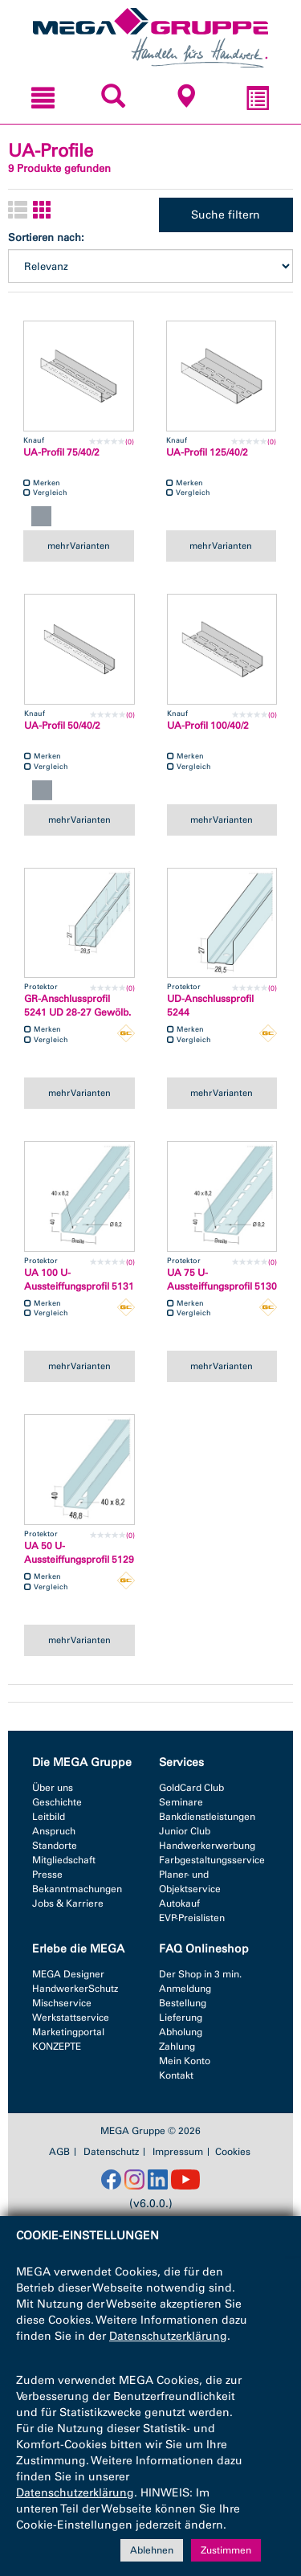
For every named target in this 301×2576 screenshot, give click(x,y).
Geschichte (57, 1802)
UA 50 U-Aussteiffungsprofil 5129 (79, 1552)
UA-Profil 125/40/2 (207, 452)
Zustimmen (226, 2550)
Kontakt (176, 2075)
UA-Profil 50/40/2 (62, 725)
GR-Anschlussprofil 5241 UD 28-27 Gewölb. (77, 1005)
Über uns (52, 1787)
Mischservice (62, 2003)
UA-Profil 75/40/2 (61, 452)
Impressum (178, 2152)
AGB (59, 2152)
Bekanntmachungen (77, 1889)
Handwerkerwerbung (207, 1845)
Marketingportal (68, 2032)
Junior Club (184, 1831)
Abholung (180, 2032)
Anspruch (53, 1831)
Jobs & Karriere (68, 1903)
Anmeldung (185, 1988)
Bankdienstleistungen (207, 1816)
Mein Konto (184, 2061)
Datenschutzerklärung (168, 2336)
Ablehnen (151, 2550)
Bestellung (182, 2003)
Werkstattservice (70, 2017)
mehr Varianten (78, 545)
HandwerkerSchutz (75, 1988)
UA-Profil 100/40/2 (208, 725)
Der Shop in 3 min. (200, 1974)
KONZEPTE (56, 2046)
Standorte (54, 1845)
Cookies (232, 2151)
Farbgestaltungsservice (212, 1860)
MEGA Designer (68, 1974)
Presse (47, 1874)
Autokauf (179, 1903)
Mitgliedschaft (64, 1860)
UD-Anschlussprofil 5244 (210, 1005)
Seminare (181, 1802)
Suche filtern (225, 215)
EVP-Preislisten (192, 1918)
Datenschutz (111, 2152)
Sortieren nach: (46, 237)
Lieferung (180, 2017)
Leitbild (48, 1816)
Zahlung (177, 2046)
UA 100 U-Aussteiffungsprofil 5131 (79, 1279)
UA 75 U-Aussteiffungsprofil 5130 (222, 1279)
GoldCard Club (191, 1787)
